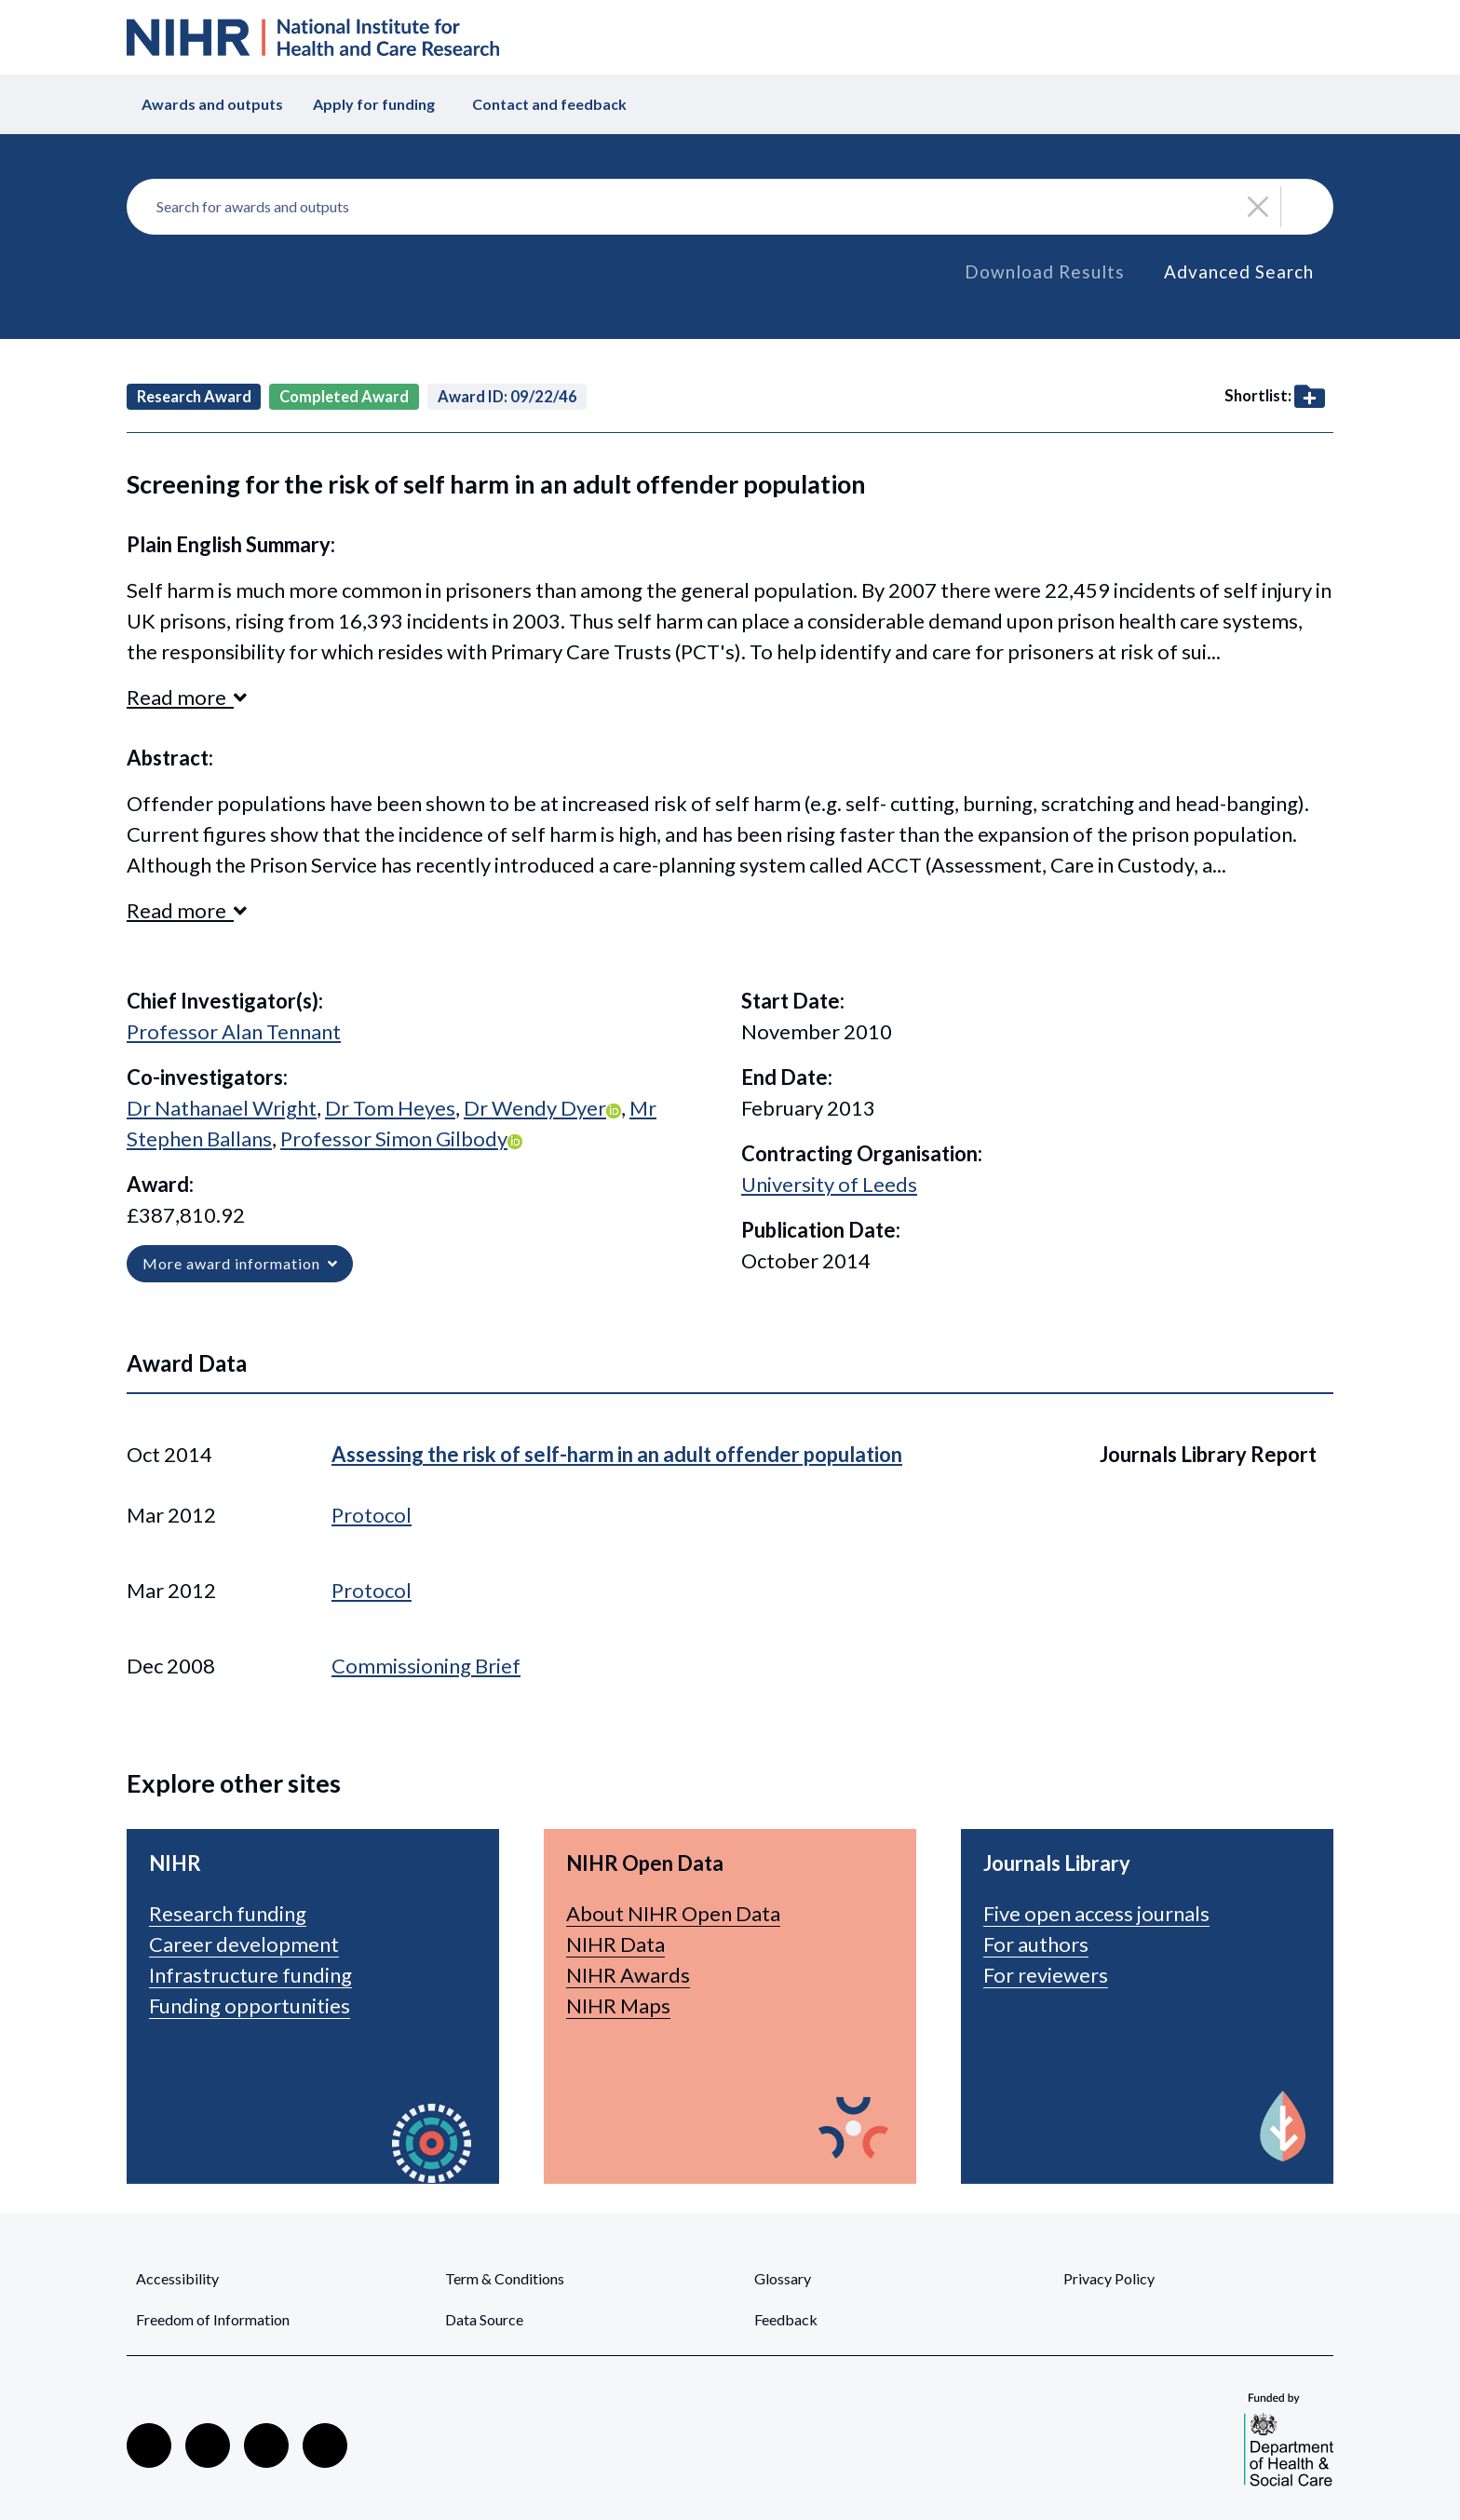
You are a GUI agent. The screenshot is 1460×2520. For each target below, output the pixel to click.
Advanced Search (1239, 271)
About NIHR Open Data (673, 1913)
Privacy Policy (1109, 2278)
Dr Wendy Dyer (535, 1107)
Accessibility (177, 2278)
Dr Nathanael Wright (222, 1107)
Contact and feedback (549, 104)
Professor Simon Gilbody (393, 1138)
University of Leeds (829, 1184)
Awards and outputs (212, 104)
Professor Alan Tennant (234, 1031)
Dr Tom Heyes (390, 1107)
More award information (239, 1263)
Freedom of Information (213, 2319)
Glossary (782, 2278)
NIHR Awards (628, 1974)
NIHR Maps (618, 2005)
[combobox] (730, 207)
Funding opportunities (249, 2005)
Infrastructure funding (250, 1974)
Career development (244, 1944)
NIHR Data (615, 1944)
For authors (1035, 1944)
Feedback (786, 2319)
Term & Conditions (504, 2278)
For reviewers (1045, 1974)
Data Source (484, 2319)
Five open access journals (1096, 1913)
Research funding (227, 1913)
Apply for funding (374, 104)
